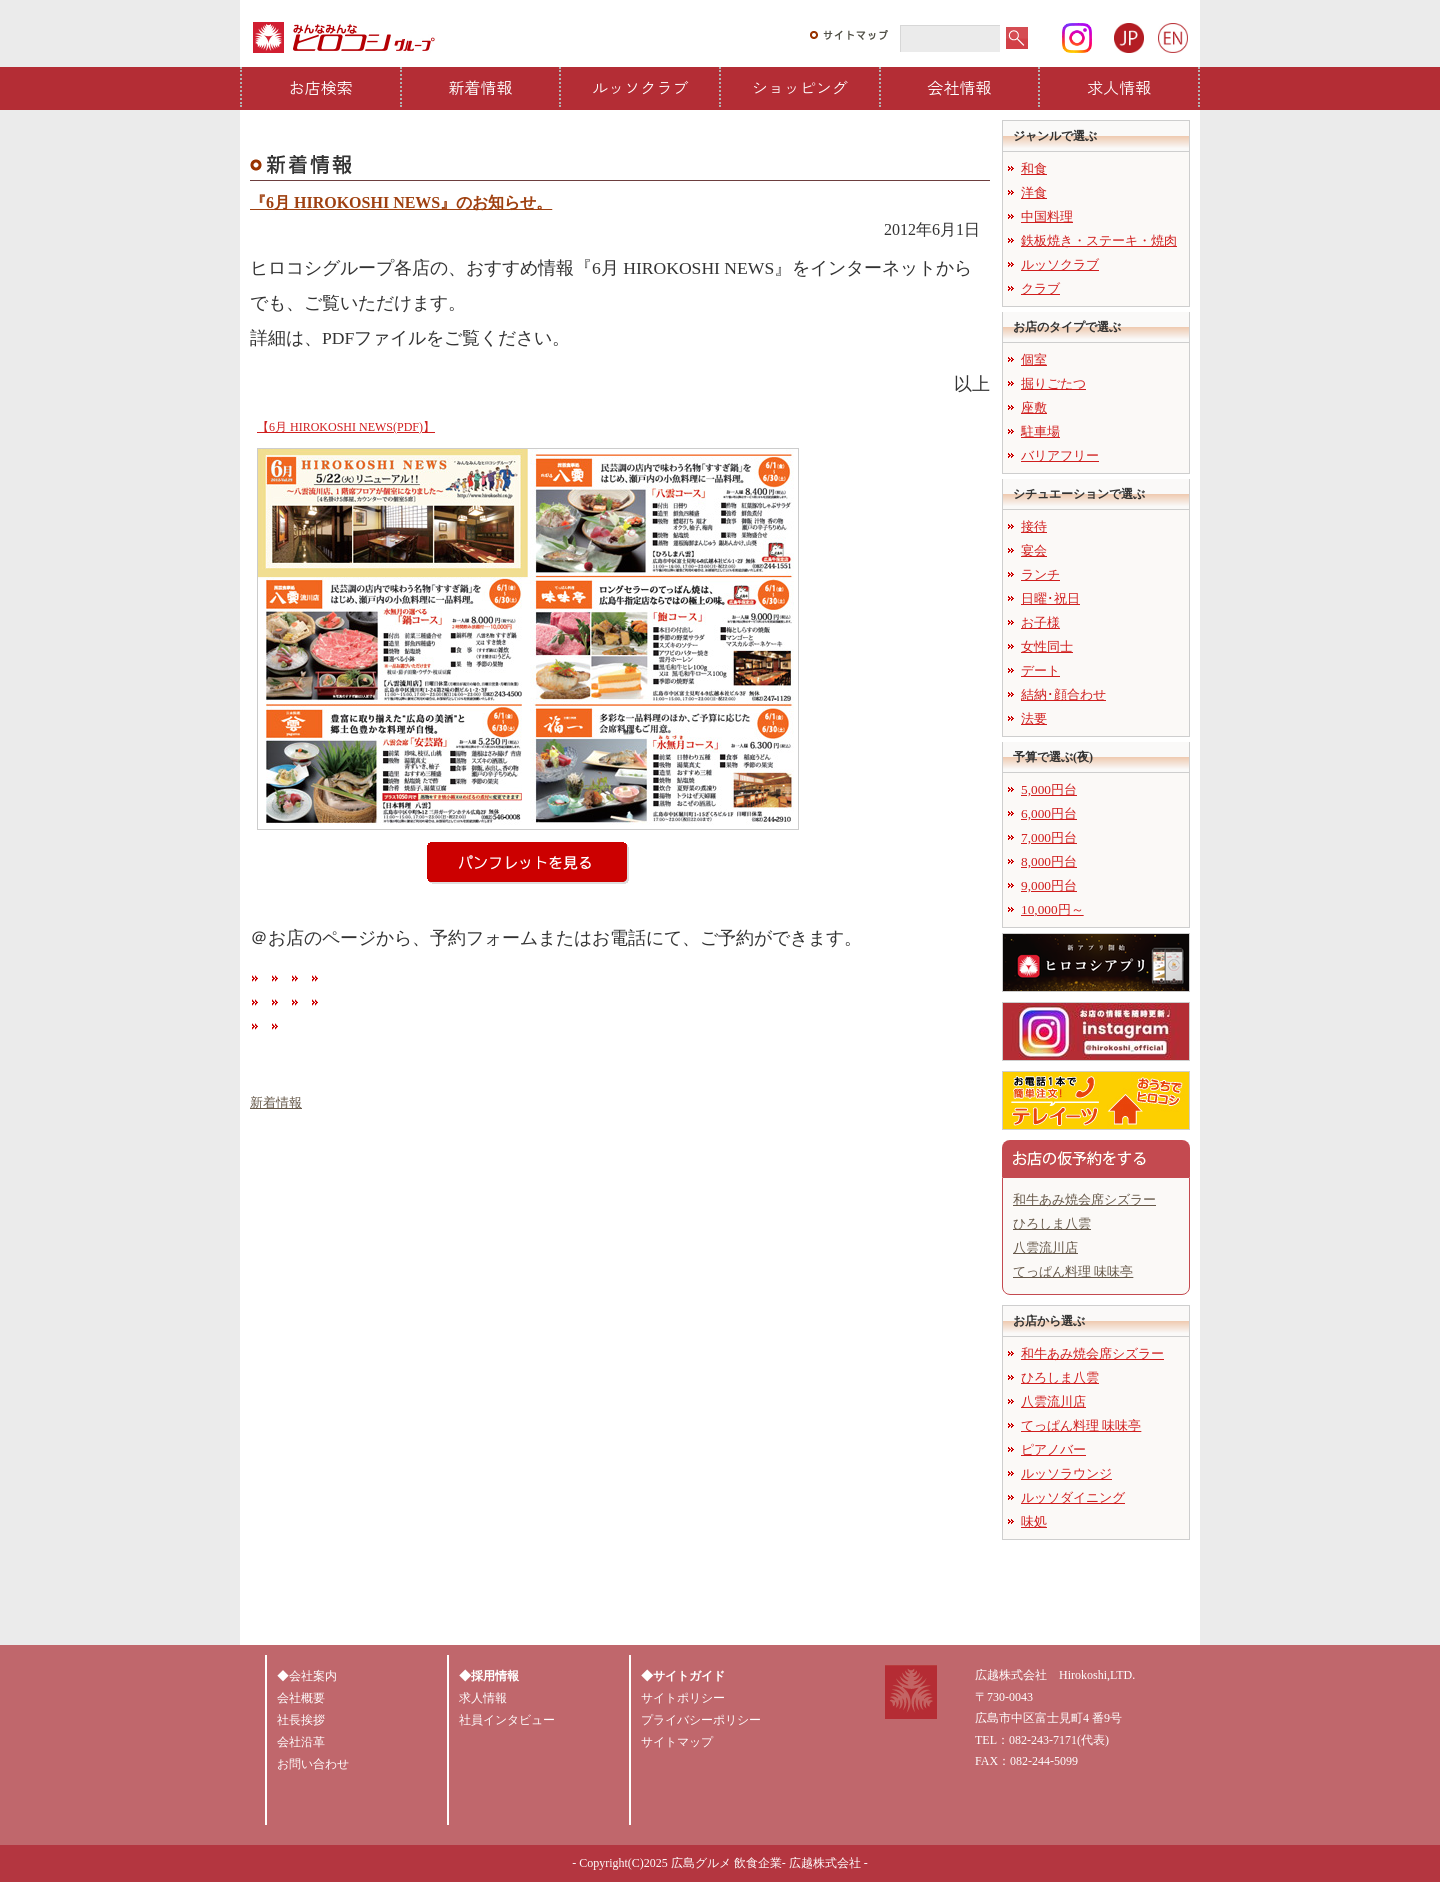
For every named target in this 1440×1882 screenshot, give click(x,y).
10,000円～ (1052, 909)
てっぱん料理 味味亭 (1073, 1271)
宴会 (1034, 550)
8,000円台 (1049, 861)
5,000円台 (1049, 789)
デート (1040, 670)
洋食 (1034, 192)
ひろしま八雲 (1052, 1223)
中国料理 (1047, 216)
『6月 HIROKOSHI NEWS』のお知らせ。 (401, 202)
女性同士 (1047, 646)
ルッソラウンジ (1066, 1473)
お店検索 (321, 87)
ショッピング (800, 87)
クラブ (1040, 288)
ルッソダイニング (1073, 1497)
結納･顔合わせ (1063, 694)
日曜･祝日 (1050, 598)
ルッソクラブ (640, 87)
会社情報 (960, 87)
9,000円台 (1049, 885)
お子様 (1040, 622)
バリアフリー (1060, 455)
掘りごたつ (1053, 383)
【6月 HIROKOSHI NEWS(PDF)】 (346, 427)
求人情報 (1119, 87)
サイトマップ (677, 1742)
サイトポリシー (683, 1698)
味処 (1034, 1521)
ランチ (1040, 574)
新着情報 (481, 87)
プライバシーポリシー (701, 1720)
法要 (1034, 718)
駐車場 (1040, 431)
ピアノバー (1053, 1449)
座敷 (1034, 407)
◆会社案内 (307, 1676)
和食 (1034, 168)
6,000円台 (1049, 813)
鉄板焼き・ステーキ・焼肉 (1099, 240)
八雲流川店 (1045, 1247)
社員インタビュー (507, 1720)
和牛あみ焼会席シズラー (1084, 1199)
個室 (1034, 359)
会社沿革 (301, 1742)
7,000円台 (1049, 837)
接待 (1034, 526)
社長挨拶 (301, 1720)
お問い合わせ (313, 1764)
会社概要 (301, 1698)
